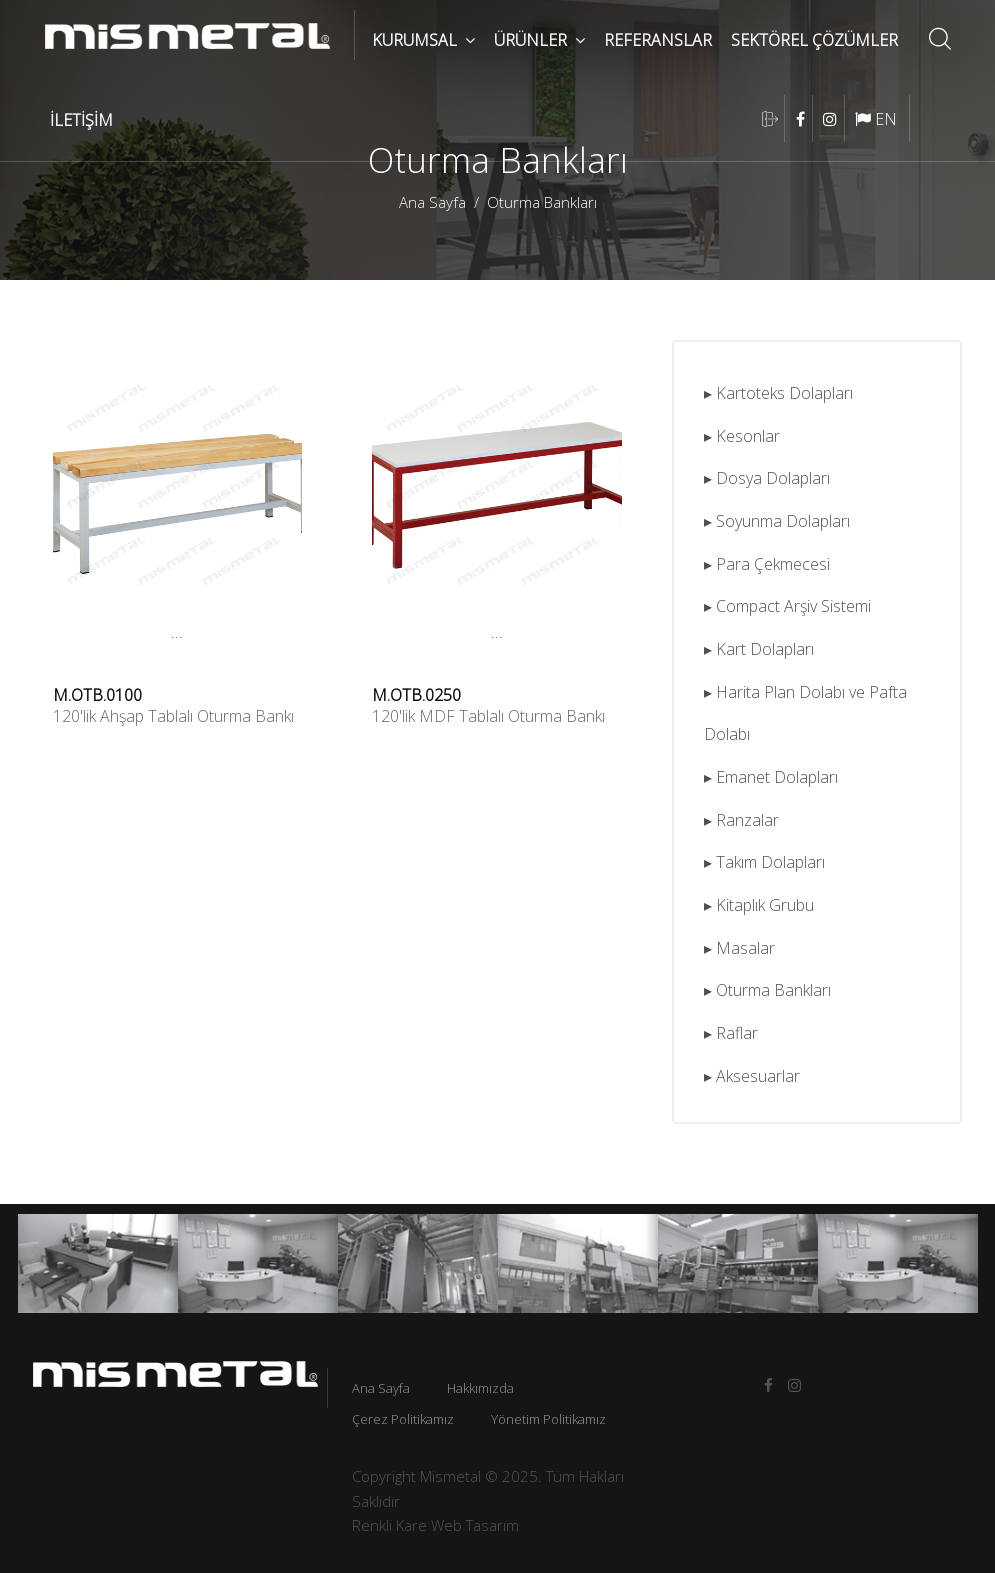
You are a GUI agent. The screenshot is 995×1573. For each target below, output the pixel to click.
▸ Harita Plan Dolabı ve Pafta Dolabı (805, 713)
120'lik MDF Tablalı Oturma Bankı (488, 716)
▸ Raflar (731, 1033)
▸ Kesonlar (742, 436)
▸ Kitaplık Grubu (759, 905)
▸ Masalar (739, 948)
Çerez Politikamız (403, 1419)
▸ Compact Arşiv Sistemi (787, 606)
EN (876, 119)
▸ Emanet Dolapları (771, 777)
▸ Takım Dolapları (764, 862)
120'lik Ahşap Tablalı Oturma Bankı (173, 716)
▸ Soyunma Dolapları (777, 521)
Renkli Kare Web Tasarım (435, 1525)
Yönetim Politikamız (548, 1419)
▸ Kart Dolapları (759, 649)
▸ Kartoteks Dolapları (778, 393)
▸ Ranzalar (741, 820)
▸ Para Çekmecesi (767, 564)
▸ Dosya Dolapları (767, 478)
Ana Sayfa (432, 202)
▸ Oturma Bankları (767, 990)
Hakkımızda (480, 1388)
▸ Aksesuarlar (752, 1076)
